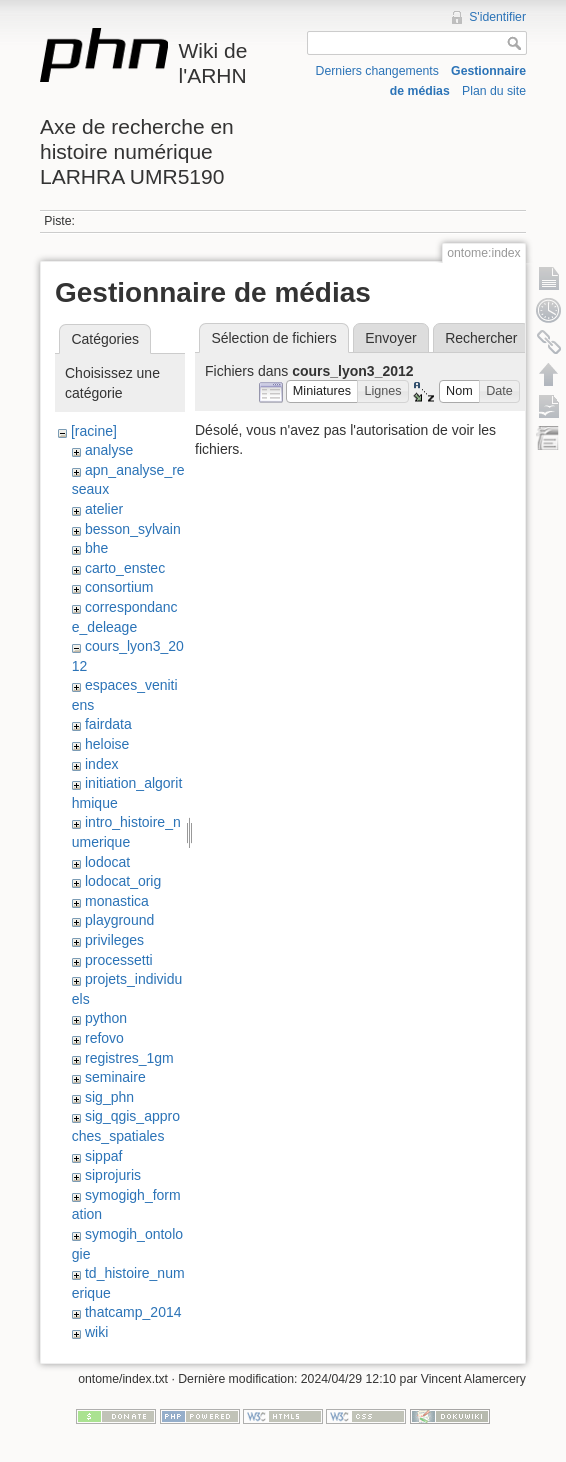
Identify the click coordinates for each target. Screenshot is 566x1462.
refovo (104, 1038)
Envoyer (390, 338)
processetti (119, 960)
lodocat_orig (123, 881)
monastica (117, 901)
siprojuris (113, 1175)
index (101, 764)
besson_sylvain (133, 529)
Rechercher (481, 338)
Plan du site (494, 91)
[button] (322, 391)
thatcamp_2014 (133, 1312)
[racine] (94, 431)
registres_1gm (129, 1058)
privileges (114, 940)
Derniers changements (377, 71)
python (106, 1018)
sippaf (103, 1156)
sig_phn (109, 1097)
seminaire (115, 1077)
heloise (107, 744)
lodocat (107, 862)
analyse (109, 450)
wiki (96, 1332)
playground (119, 920)
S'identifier (497, 17)
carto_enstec (125, 568)
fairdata (108, 724)
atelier (104, 509)
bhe (96, 548)
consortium (119, 587)
